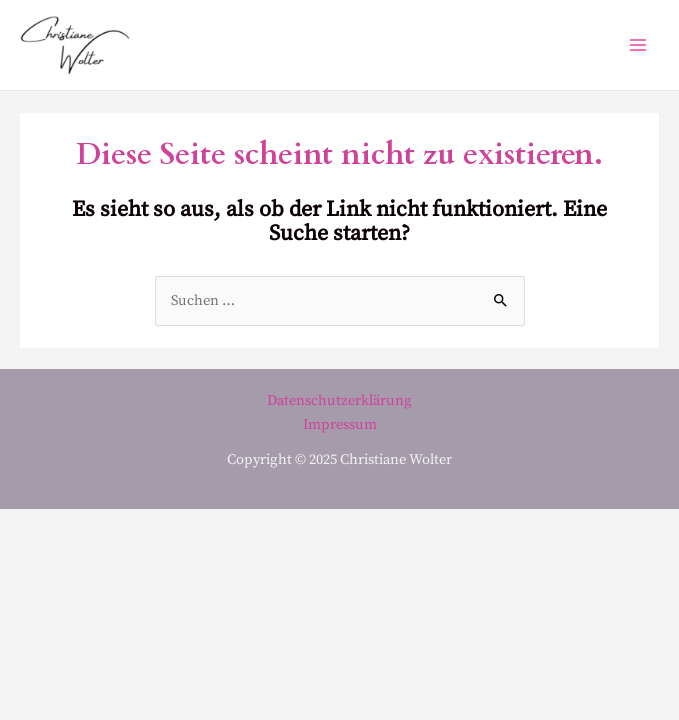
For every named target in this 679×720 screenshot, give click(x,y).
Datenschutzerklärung (339, 401)
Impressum (340, 425)
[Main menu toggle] (638, 45)
